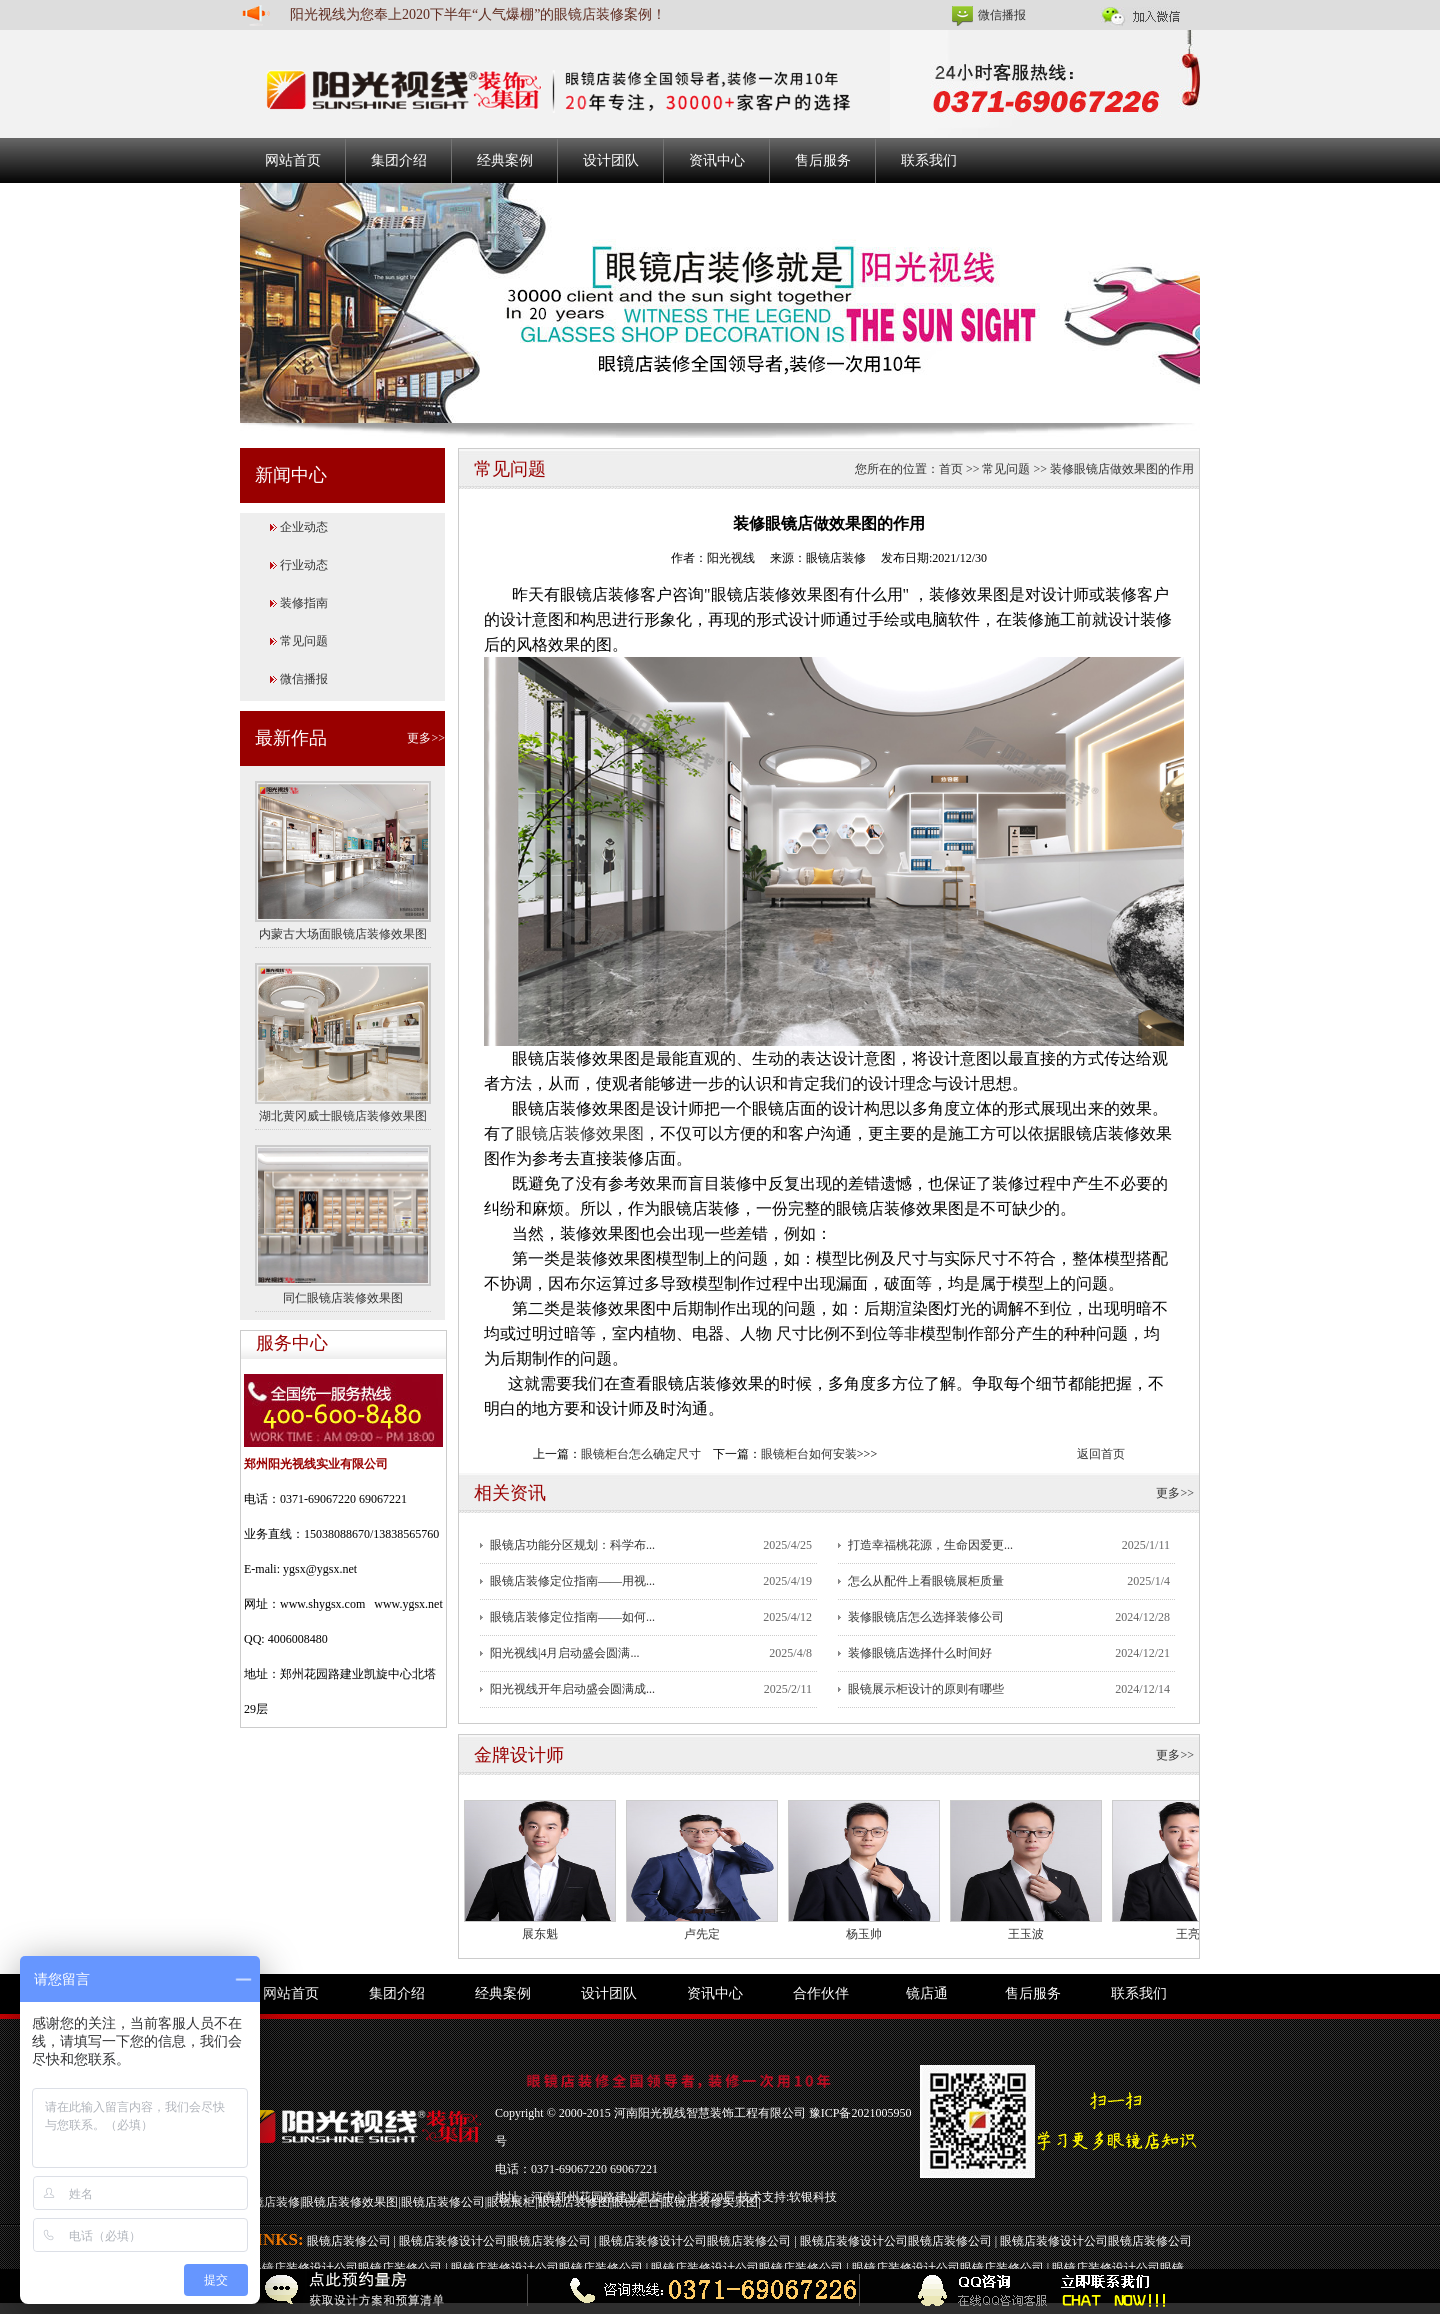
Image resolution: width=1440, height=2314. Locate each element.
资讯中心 (717, 160)
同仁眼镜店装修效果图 (343, 1298)
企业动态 (304, 527)
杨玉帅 (864, 1934)
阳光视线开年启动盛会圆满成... (572, 1689)
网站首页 (293, 160)
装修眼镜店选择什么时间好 (920, 1653)
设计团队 (611, 160)
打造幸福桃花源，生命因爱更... (930, 1545)
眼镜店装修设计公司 (453, 2241)
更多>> (426, 738)
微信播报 (1002, 15)
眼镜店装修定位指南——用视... (572, 1581)
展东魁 (540, 1934)
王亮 (1188, 1934)
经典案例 (505, 160)
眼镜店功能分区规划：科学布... (572, 1545)
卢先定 (702, 1934)
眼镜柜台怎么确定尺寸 (641, 1454)
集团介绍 (399, 160)
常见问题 (304, 641)
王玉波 (1026, 1934)
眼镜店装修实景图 (710, 2202)
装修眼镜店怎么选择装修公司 (926, 1617)
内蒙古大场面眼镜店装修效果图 (343, 934)
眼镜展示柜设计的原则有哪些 (926, 1689)
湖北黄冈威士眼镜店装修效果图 (343, 1116)
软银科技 (813, 2197)
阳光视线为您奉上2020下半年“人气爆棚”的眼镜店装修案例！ (478, 14)
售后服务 (823, 160)
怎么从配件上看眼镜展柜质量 (926, 1581)
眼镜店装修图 (574, 2202)
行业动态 (304, 565)
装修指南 (304, 603)
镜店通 (927, 1993)
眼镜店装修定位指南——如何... (572, 1617)
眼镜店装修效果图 (580, 1133)
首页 (951, 469)
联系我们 (929, 160)
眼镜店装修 (270, 2202)
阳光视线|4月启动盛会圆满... (564, 1653)
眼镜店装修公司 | (353, 2241)
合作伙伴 (821, 1993)
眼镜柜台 (636, 2202)
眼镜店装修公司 (443, 2202)
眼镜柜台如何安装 (809, 1454)
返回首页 (1101, 1454)
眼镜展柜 (511, 2202)
